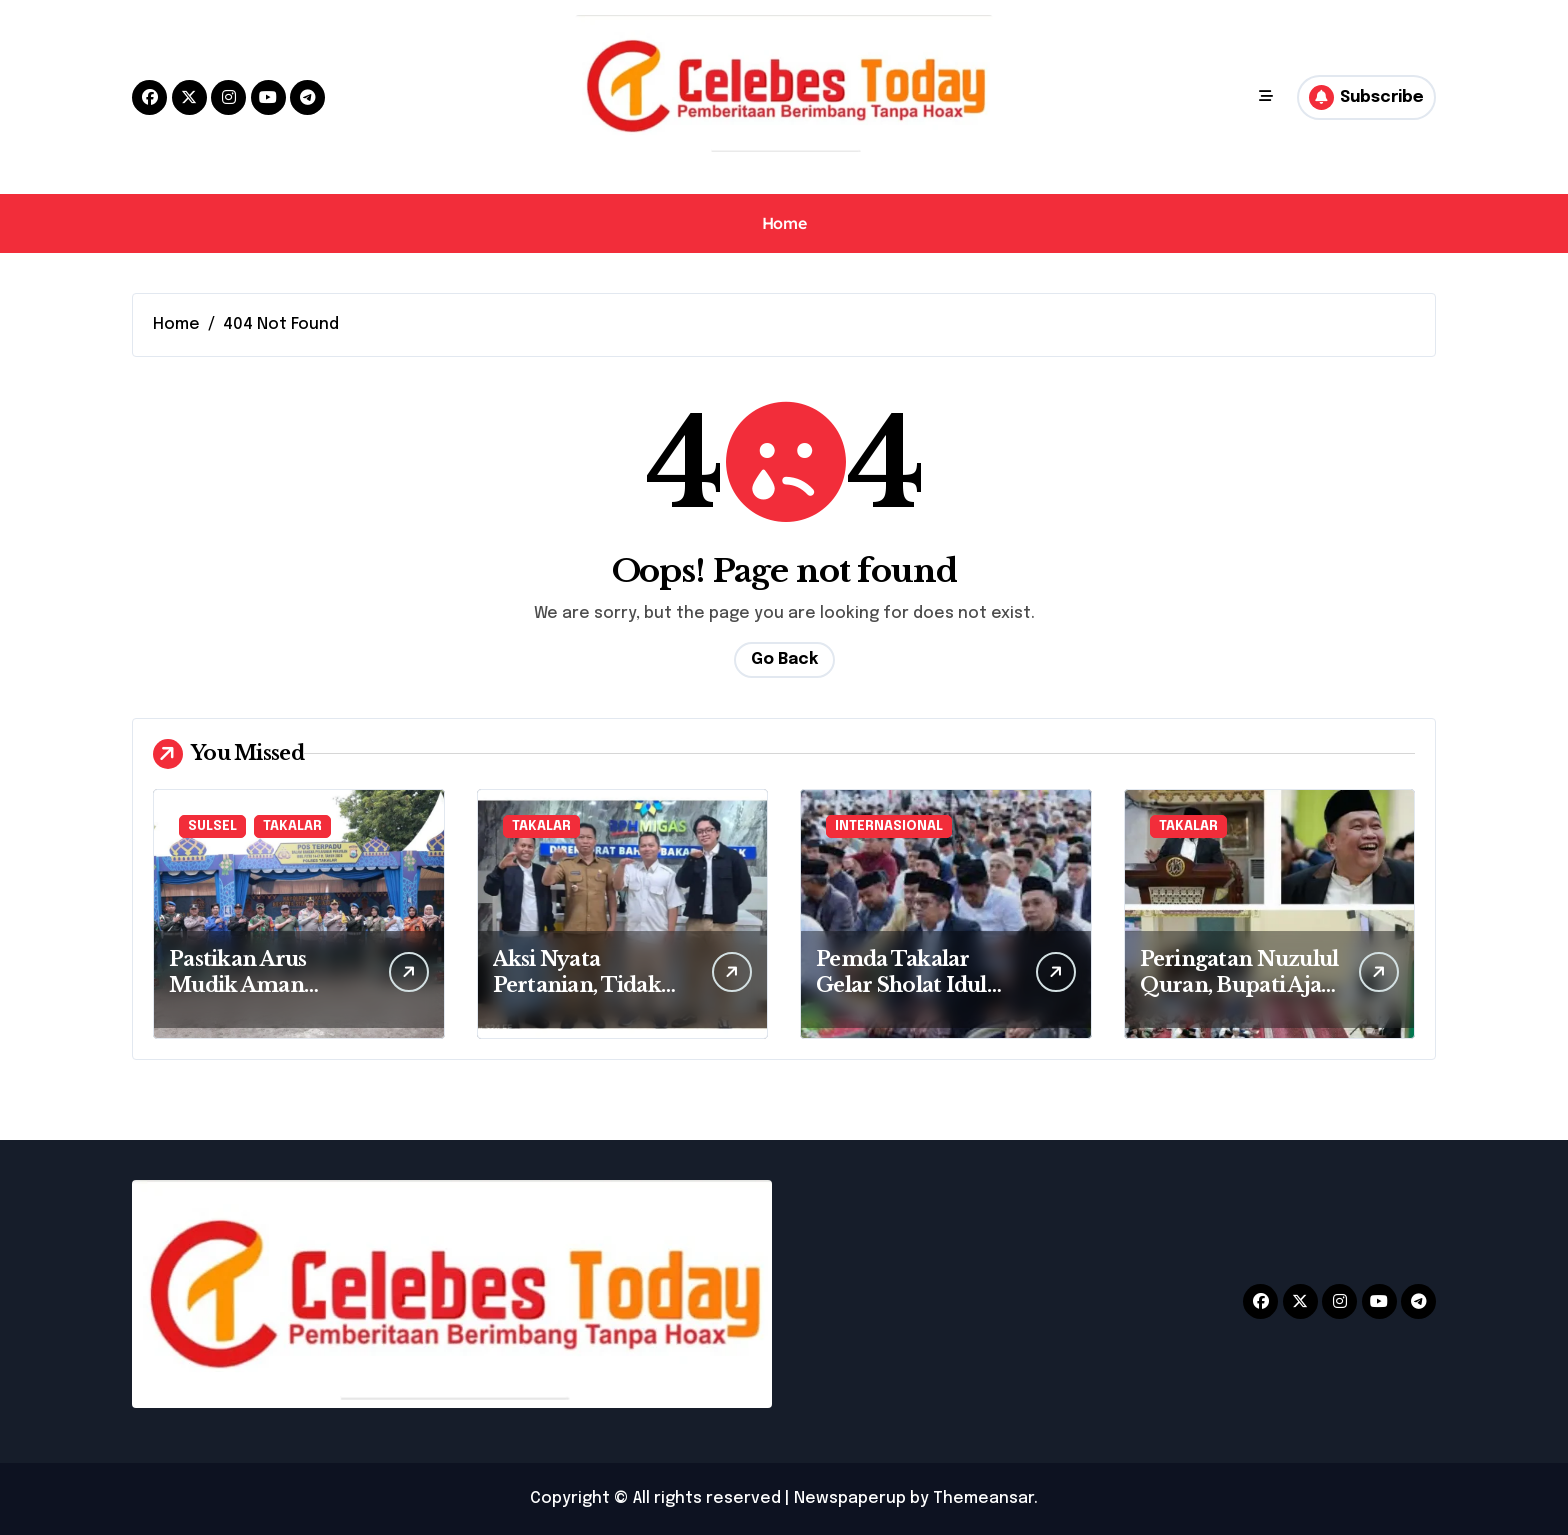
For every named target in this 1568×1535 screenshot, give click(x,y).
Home (784, 223)
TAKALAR (292, 826)
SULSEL (212, 826)
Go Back (784, 659)
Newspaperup (850, 1498)
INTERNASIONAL (889, 826)
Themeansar (983, 1498)
